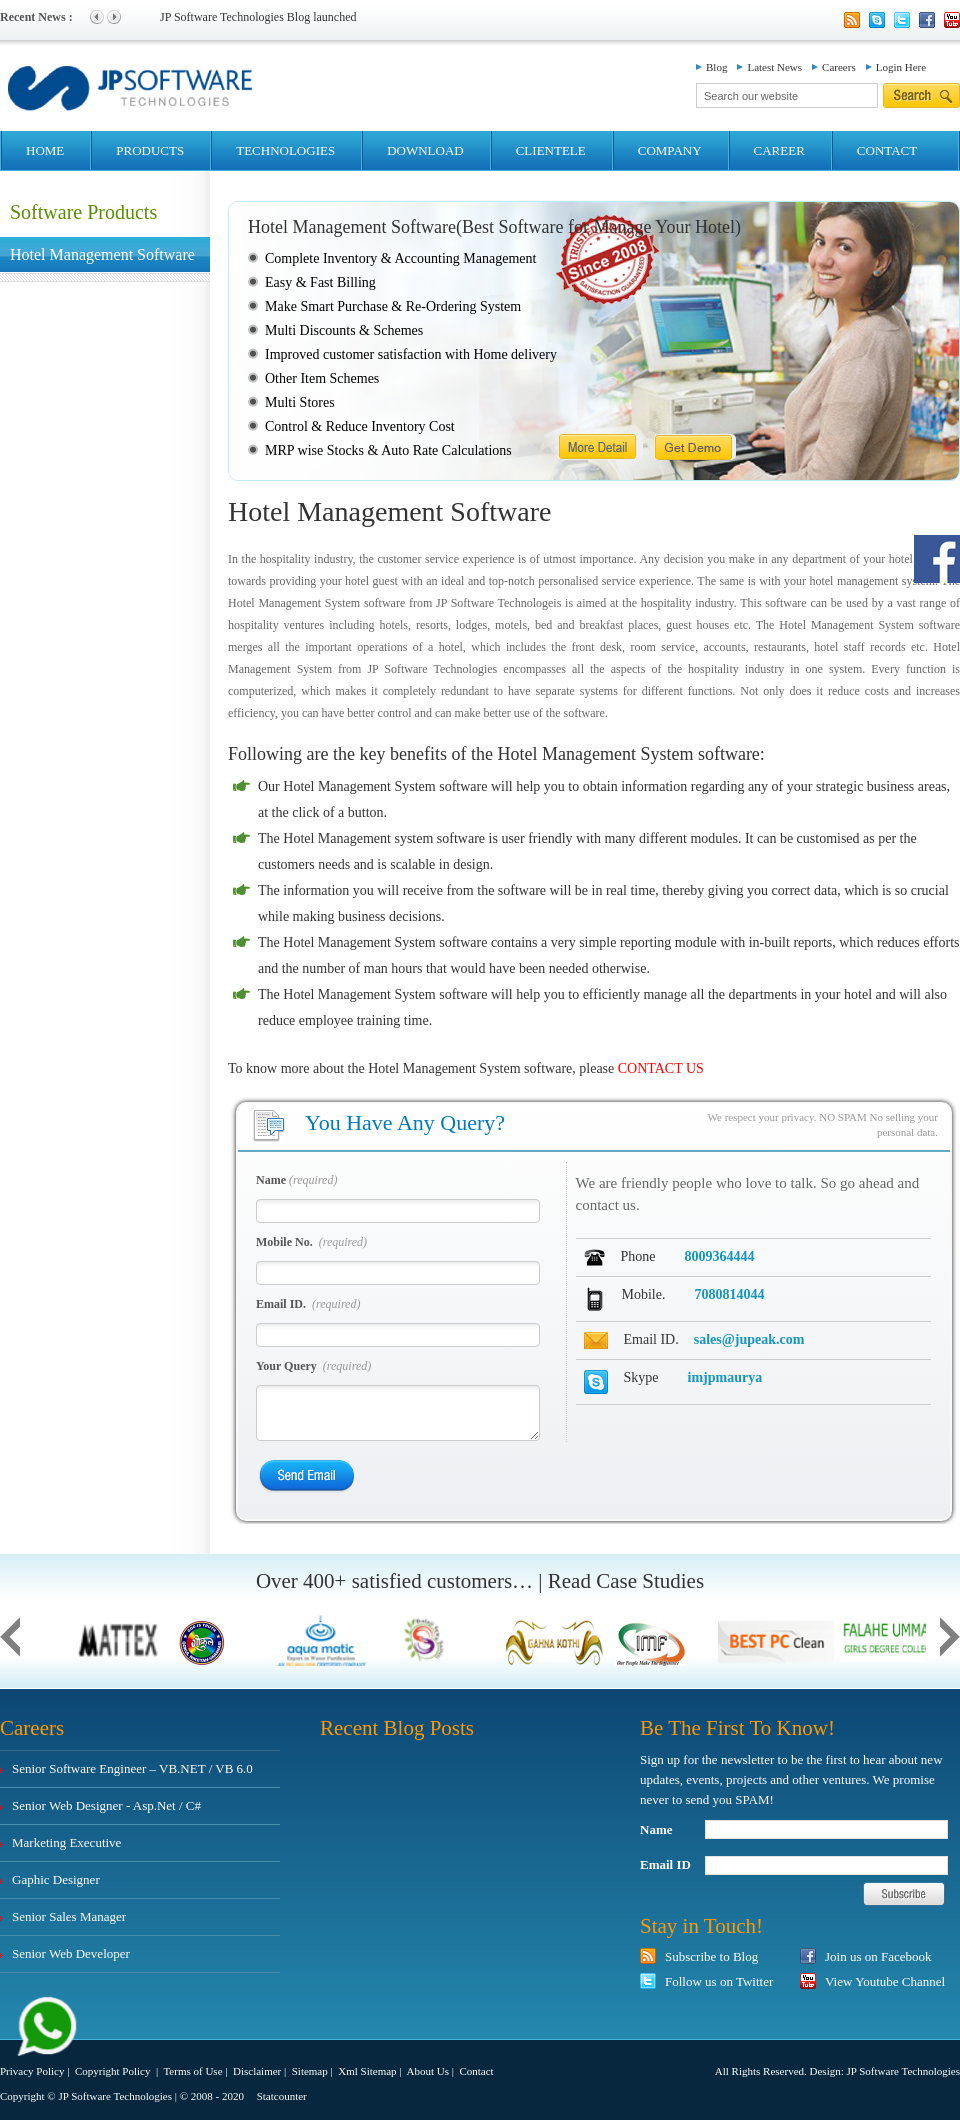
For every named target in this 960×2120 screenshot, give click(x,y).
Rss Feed (852, 20)
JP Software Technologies (904, 2071)
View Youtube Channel (885, 1981)
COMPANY (670, 150)
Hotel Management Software (102, 254)
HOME (45, 150)
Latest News (774, 67)
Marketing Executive (66, 1842)
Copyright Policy (114, 2071)
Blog (716, 67)
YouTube (952, 20)
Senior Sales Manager (69, 1916)
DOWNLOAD (425, 150)
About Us (427, 2071)
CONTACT (887, 150)
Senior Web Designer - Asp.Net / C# (106, 1805)
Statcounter (282, 2096)
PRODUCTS (150, 150)
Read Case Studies (626, 1581)
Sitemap (310, 2071)
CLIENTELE (551, 150)
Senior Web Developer (71, 1953)
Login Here (901, 67)
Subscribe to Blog (711, 1956)
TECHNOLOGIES (285, 150)
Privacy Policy (32, 2071)
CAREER (779, 150)
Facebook (927, 20)
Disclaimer (257, 2071)
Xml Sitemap (367, 2071)
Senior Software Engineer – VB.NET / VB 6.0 (132, 1768)
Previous (97, 17)
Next (114, 17)
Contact (476, 2071)
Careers (839, 67)
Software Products (83, 212)
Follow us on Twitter (719, 1981)
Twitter (902, 20)
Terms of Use (192, 2071)
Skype (877, 20)
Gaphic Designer (56, 1879)
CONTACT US (661, 1068)
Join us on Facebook (878, 1956)
